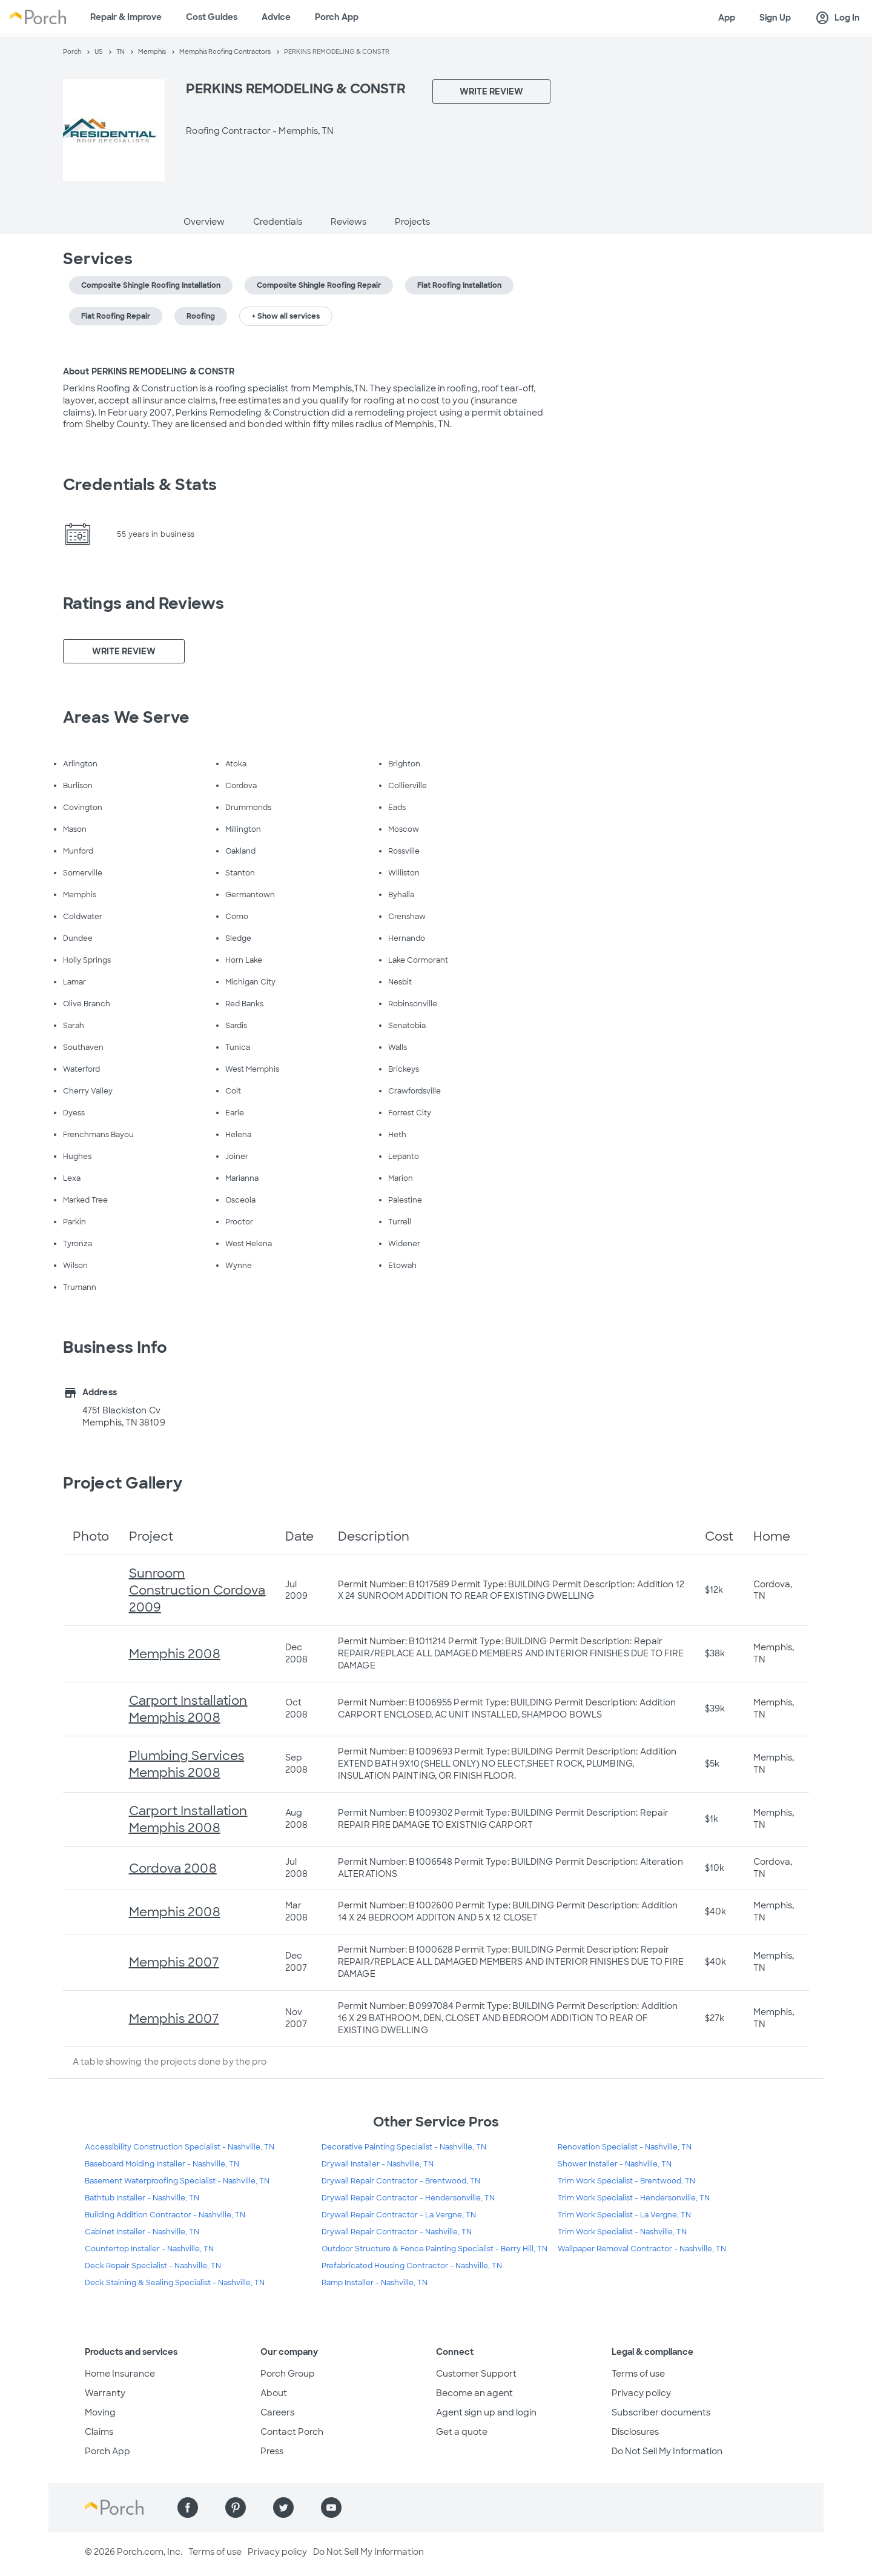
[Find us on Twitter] (283, 2507)
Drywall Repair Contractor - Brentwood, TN (401, 2181)
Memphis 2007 (174, 1962)
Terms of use (638, 2373)
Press (271, 2451)
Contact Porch (291, 2431)
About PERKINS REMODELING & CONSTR (148, 371)
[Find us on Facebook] (187, 2507)
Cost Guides (211, 17)
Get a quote (461, 2431)
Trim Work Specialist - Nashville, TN (622, 2232)
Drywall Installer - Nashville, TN (378, 2164)
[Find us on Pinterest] (235, 2507)
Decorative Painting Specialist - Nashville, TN (404, 2147)
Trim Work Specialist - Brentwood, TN (626, 2181)
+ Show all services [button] (286, 316)
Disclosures (635, 2431)
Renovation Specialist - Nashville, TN (625, 2147)
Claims (99, 2431)
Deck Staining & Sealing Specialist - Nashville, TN (175, 2283)
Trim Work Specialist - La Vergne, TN (624, 2215)
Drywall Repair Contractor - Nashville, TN (397, 2232)
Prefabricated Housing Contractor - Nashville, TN (412, 2266)
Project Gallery (123, 1483)
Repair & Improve (126, 17)
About (273, 2393)
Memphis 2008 (174, 1654)
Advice (276, 17)
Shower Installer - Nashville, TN (615, 2164)
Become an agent (474, 2393)
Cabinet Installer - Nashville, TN (142, 2232)
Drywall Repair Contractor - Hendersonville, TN (408, 2198)
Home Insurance (120, 2373)
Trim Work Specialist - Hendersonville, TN (634, 2198)
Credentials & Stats (140, 484)
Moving (100, 2412)
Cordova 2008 (173, 1868)
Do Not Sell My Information (667, 2451)
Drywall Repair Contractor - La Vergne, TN (399, 2215)
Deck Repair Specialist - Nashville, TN (153, 2266)
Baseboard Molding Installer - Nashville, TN (162, 2164)
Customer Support (476, 2373)
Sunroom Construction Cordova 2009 (197, 1590)
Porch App (336, 17)
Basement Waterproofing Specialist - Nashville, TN (177, 2181)
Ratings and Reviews (143, 603)
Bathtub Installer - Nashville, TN (142, 2198)
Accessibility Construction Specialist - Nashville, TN (179, 2147)
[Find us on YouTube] (331, 2507)
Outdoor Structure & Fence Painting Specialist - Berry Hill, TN (434, 2249)
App (726, 17)
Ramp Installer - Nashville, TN (375, 2283)
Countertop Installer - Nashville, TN (149, 2249)
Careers (277, 2412)
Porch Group (287, 2373)
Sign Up (775, 17)
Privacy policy (641, 2393)
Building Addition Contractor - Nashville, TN (165, 2215)
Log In (837, 18)
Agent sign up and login (486, 2412)
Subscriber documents (661, 2412)
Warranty (105, 2393)
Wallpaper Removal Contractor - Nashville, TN (642, 2249)
